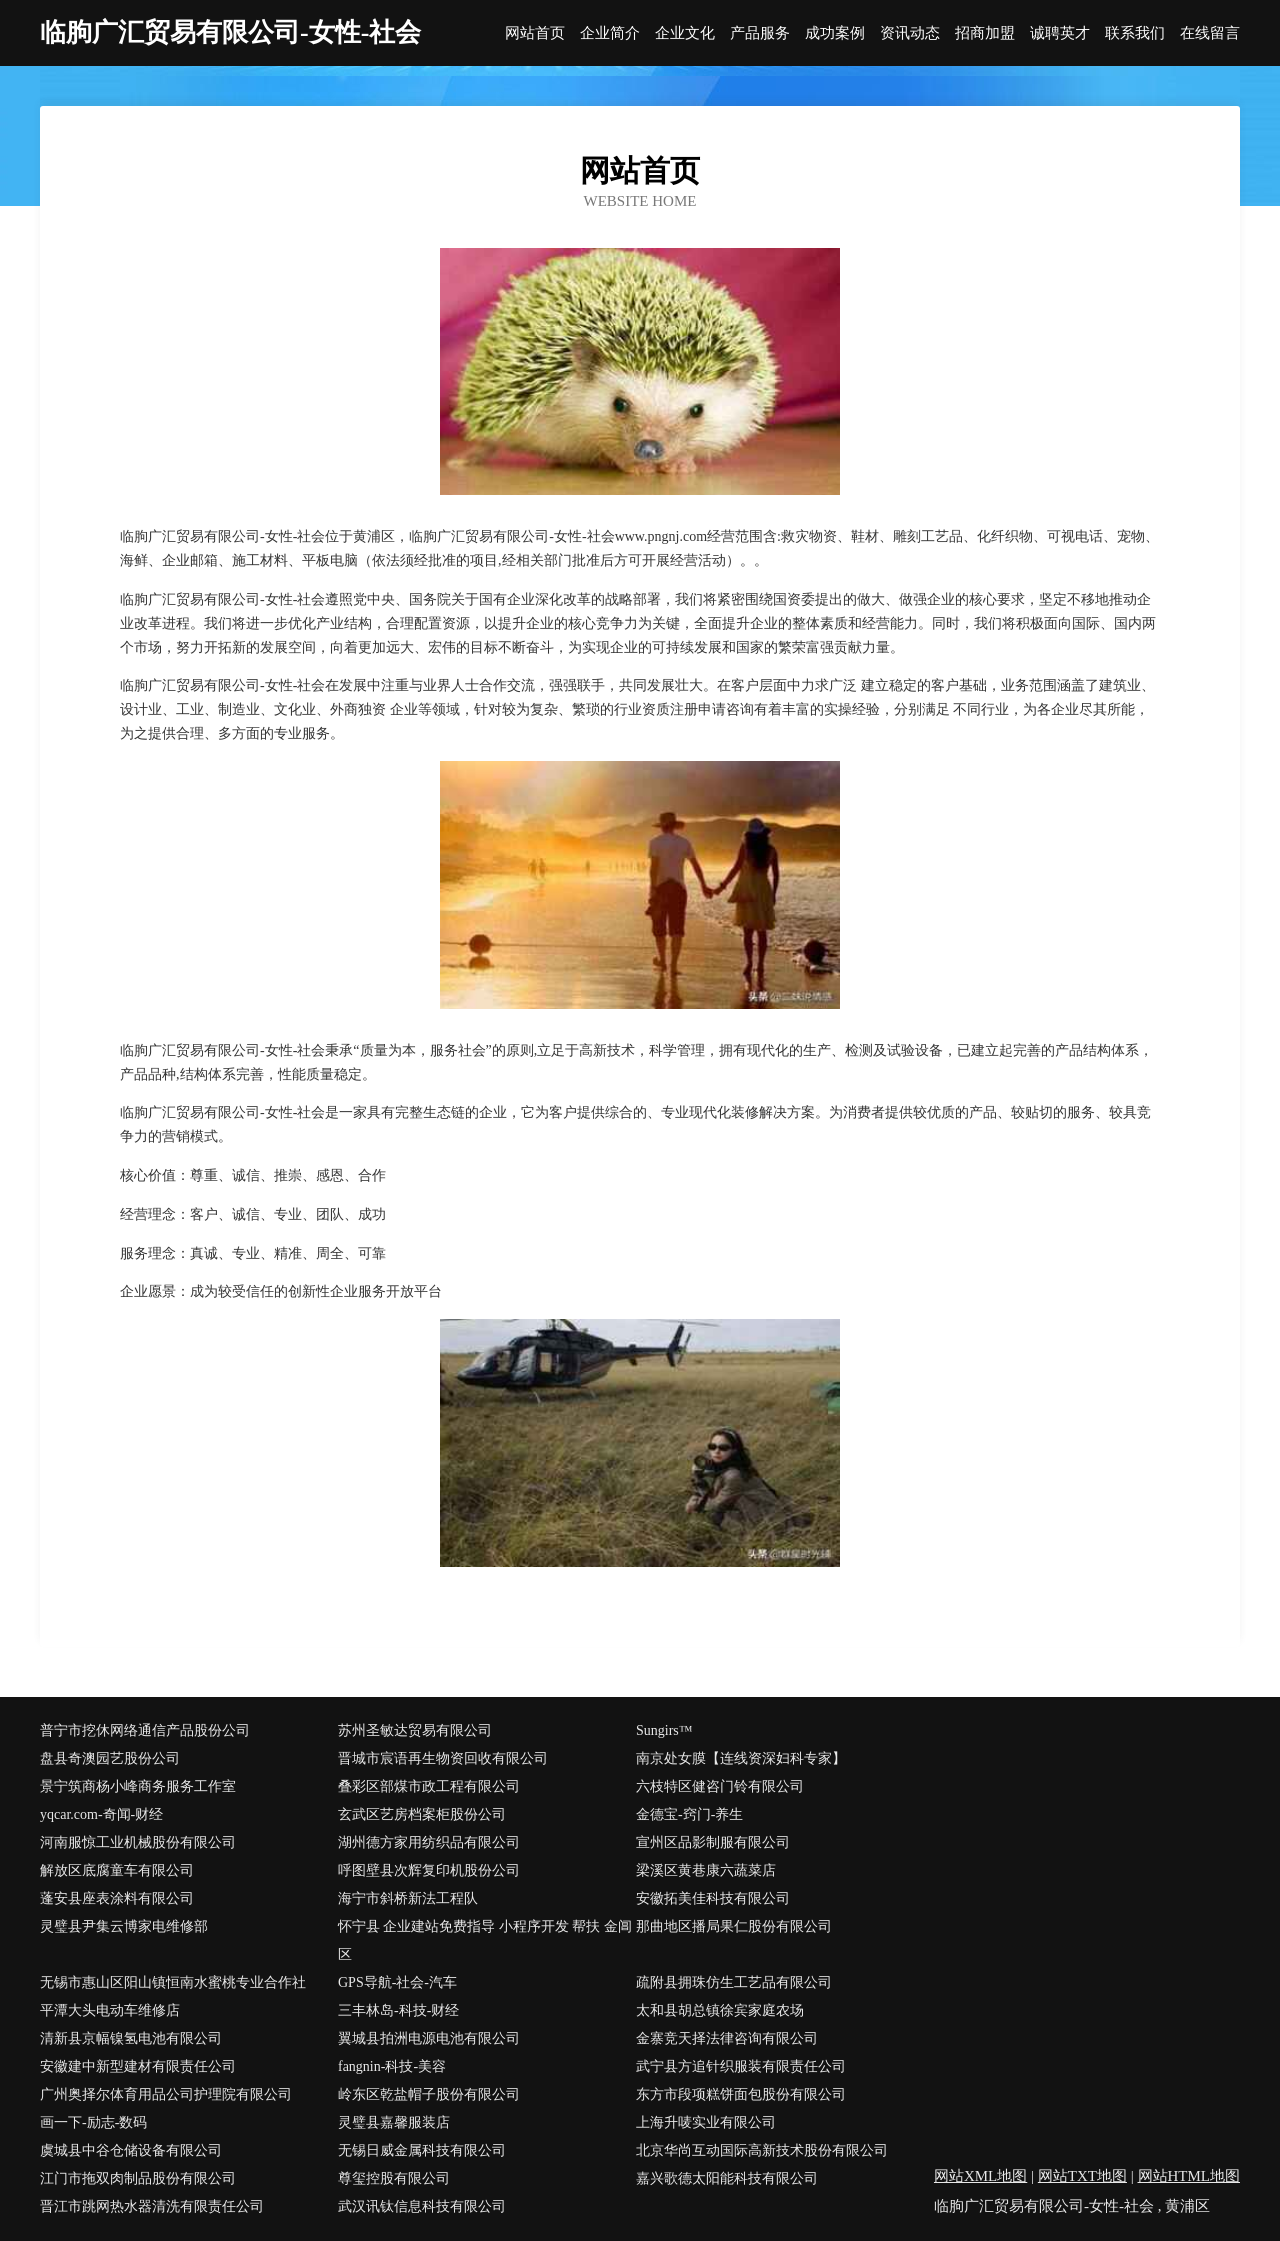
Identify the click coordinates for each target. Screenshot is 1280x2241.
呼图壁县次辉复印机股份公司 (429, 1870)
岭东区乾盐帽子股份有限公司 (429, 2094)
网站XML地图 (980, 2176)
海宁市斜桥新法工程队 (408, 1898)
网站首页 (535, 33)
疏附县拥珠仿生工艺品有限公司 (734, 1982)
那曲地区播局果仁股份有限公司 (734, 1926)
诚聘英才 (1060, 33)
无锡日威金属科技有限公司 (422, 2150)
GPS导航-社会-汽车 (397, 1982)
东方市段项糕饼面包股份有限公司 (741, 2094)
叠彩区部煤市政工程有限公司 (429, 1786)
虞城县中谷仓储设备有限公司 (131, 2150)
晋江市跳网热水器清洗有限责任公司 (152, 2206)
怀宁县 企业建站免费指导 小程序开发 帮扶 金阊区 (485, 1940)
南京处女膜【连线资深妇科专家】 (741, 1758)
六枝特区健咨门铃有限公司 (720, 1786)
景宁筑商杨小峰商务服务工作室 (138, 1786)
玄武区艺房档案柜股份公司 (422, 1814)
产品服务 (760, 33)
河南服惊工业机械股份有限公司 (138, 1842)
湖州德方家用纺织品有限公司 (429, 1842)
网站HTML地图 (1189, 2176)
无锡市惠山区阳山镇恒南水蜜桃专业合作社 (173, 1982)
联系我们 (1135, 33)
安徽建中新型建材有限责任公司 (138, 2066)
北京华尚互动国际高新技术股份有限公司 (762, 2150)
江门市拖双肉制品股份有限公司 (138, 2178)
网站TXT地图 (1082, 2176)
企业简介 (610, 33)
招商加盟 (985, 33)
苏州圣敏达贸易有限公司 (415, 1730)
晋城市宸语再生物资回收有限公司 (443, 1758)
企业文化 (685, 33)
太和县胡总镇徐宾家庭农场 (720, 2010)
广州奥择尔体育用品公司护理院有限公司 (166, 2094)
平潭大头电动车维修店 (110, 2010)
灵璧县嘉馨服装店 (394, 2122)
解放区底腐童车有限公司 (117, 1870)
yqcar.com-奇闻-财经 (101, 1814)
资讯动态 (910, 33)
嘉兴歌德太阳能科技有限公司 (727, 2178)
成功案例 (835, 33)
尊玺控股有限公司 (394, 2178)
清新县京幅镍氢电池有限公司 (131, 2038)
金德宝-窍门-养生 (689, 1814)
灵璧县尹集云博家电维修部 (124, 1926)
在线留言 (1210, 33)
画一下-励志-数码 (93, 2122)
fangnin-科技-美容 (392, 2066)
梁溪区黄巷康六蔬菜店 (706, 1870)
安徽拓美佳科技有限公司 (713, 1898)
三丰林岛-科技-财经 (398, 2010)
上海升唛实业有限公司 (706, 2122)
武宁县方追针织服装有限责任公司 (741, 2066)
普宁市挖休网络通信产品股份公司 (145, 1730)
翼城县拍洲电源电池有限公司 (429, 2038)
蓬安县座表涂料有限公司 (117, 1898)
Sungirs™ (664, 1730)
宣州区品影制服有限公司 (713, 1842)
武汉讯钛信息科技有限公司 (422, 2206)
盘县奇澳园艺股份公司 (110, 1758)
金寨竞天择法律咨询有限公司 (727, 2038)
